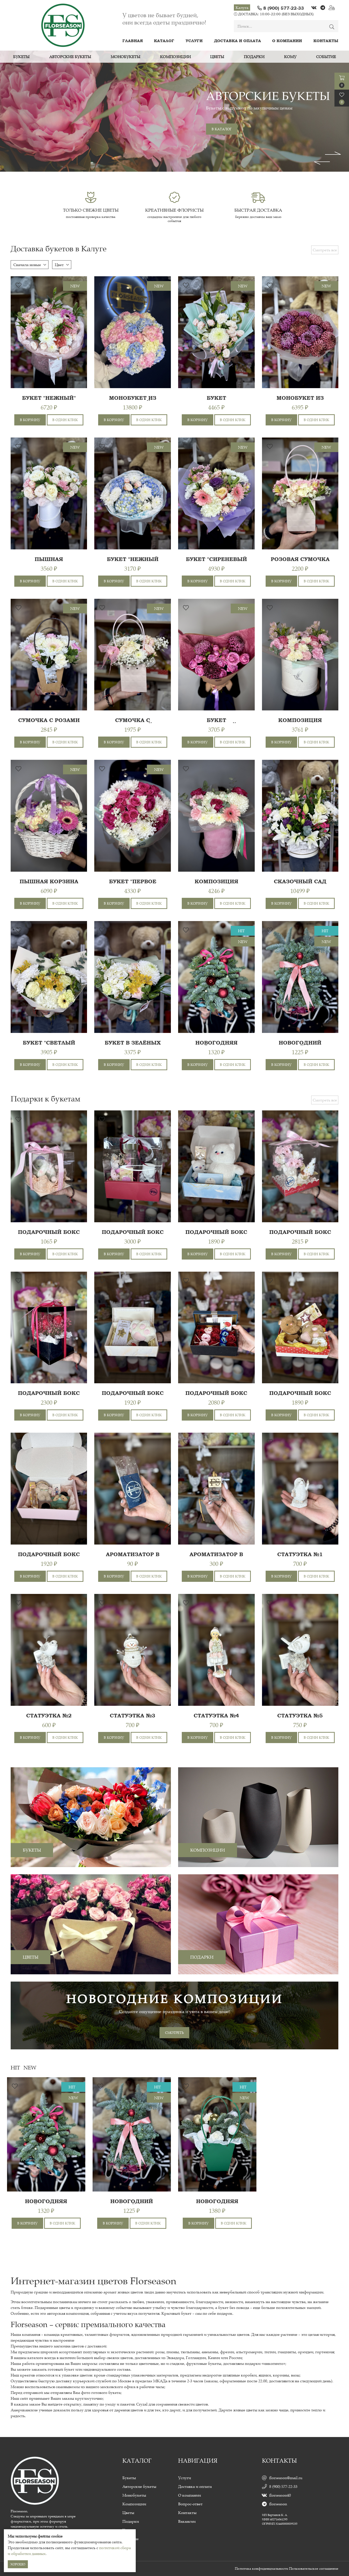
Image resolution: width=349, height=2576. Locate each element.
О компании (287, 40)
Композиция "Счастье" (216, 881)
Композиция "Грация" (300, 720)
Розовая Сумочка (300, 559)
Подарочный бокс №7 (216, 1393)
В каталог (222, 129)
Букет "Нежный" (49, 398)
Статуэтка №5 (300, 1715)
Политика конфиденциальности (261, 2568)
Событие (326, 56)
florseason (278, 2503)
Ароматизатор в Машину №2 (216, 1554)
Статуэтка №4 (216, 1715)
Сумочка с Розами (49, 720)
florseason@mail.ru (285, 2477)
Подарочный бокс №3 (216, 1232)
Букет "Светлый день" (49, 1043)
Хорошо (17, 2564)
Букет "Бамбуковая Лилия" (216, 398)
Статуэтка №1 (300, 1554)
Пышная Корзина (49, 881)
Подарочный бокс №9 (49, 1554)
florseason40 (280, 2495)
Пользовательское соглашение (313, 2568)
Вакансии (187, 2521)
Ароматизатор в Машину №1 (132, 1554)
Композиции (175, 56)
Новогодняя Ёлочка (216, 1043)
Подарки (254, 56)
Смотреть (174, 2032)
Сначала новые (27, 264)
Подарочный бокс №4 (300, 1232)
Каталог (164, 40)
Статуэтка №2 (49, 1715)
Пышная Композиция (49, 559)
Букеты (21, 56)
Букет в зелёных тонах (133, 1043)
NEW (30, 2068)
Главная (132, 40)
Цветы (217, 56)
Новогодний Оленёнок (300, 1043)
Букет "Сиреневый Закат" (216, 559)
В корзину (30, 420)
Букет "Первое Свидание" (132, 881)
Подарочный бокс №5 (49, 1393)
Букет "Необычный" (216, 720)
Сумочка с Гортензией (132, 720)
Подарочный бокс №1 (49, 1232)
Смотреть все (325, 249)
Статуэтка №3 (132, 1715)
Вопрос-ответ (190, 2503)
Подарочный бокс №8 (300, 1393)
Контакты (325, 40)
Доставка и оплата (237, 40)
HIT (15, 2068)
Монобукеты (125, 56)
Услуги (194, 40)
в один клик (65, 420)
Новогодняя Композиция (217, 2201)
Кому (290, 56)
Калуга (242, 7)
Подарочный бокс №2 (133, 1232)
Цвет (59, 264)
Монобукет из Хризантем (300, 398)
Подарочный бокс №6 (133, 1393)
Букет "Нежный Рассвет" (133, 559)
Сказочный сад (300, 881)
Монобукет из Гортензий (132, 398)
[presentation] (322, 163)
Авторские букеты (70, 56)
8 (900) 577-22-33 (280, 8)
